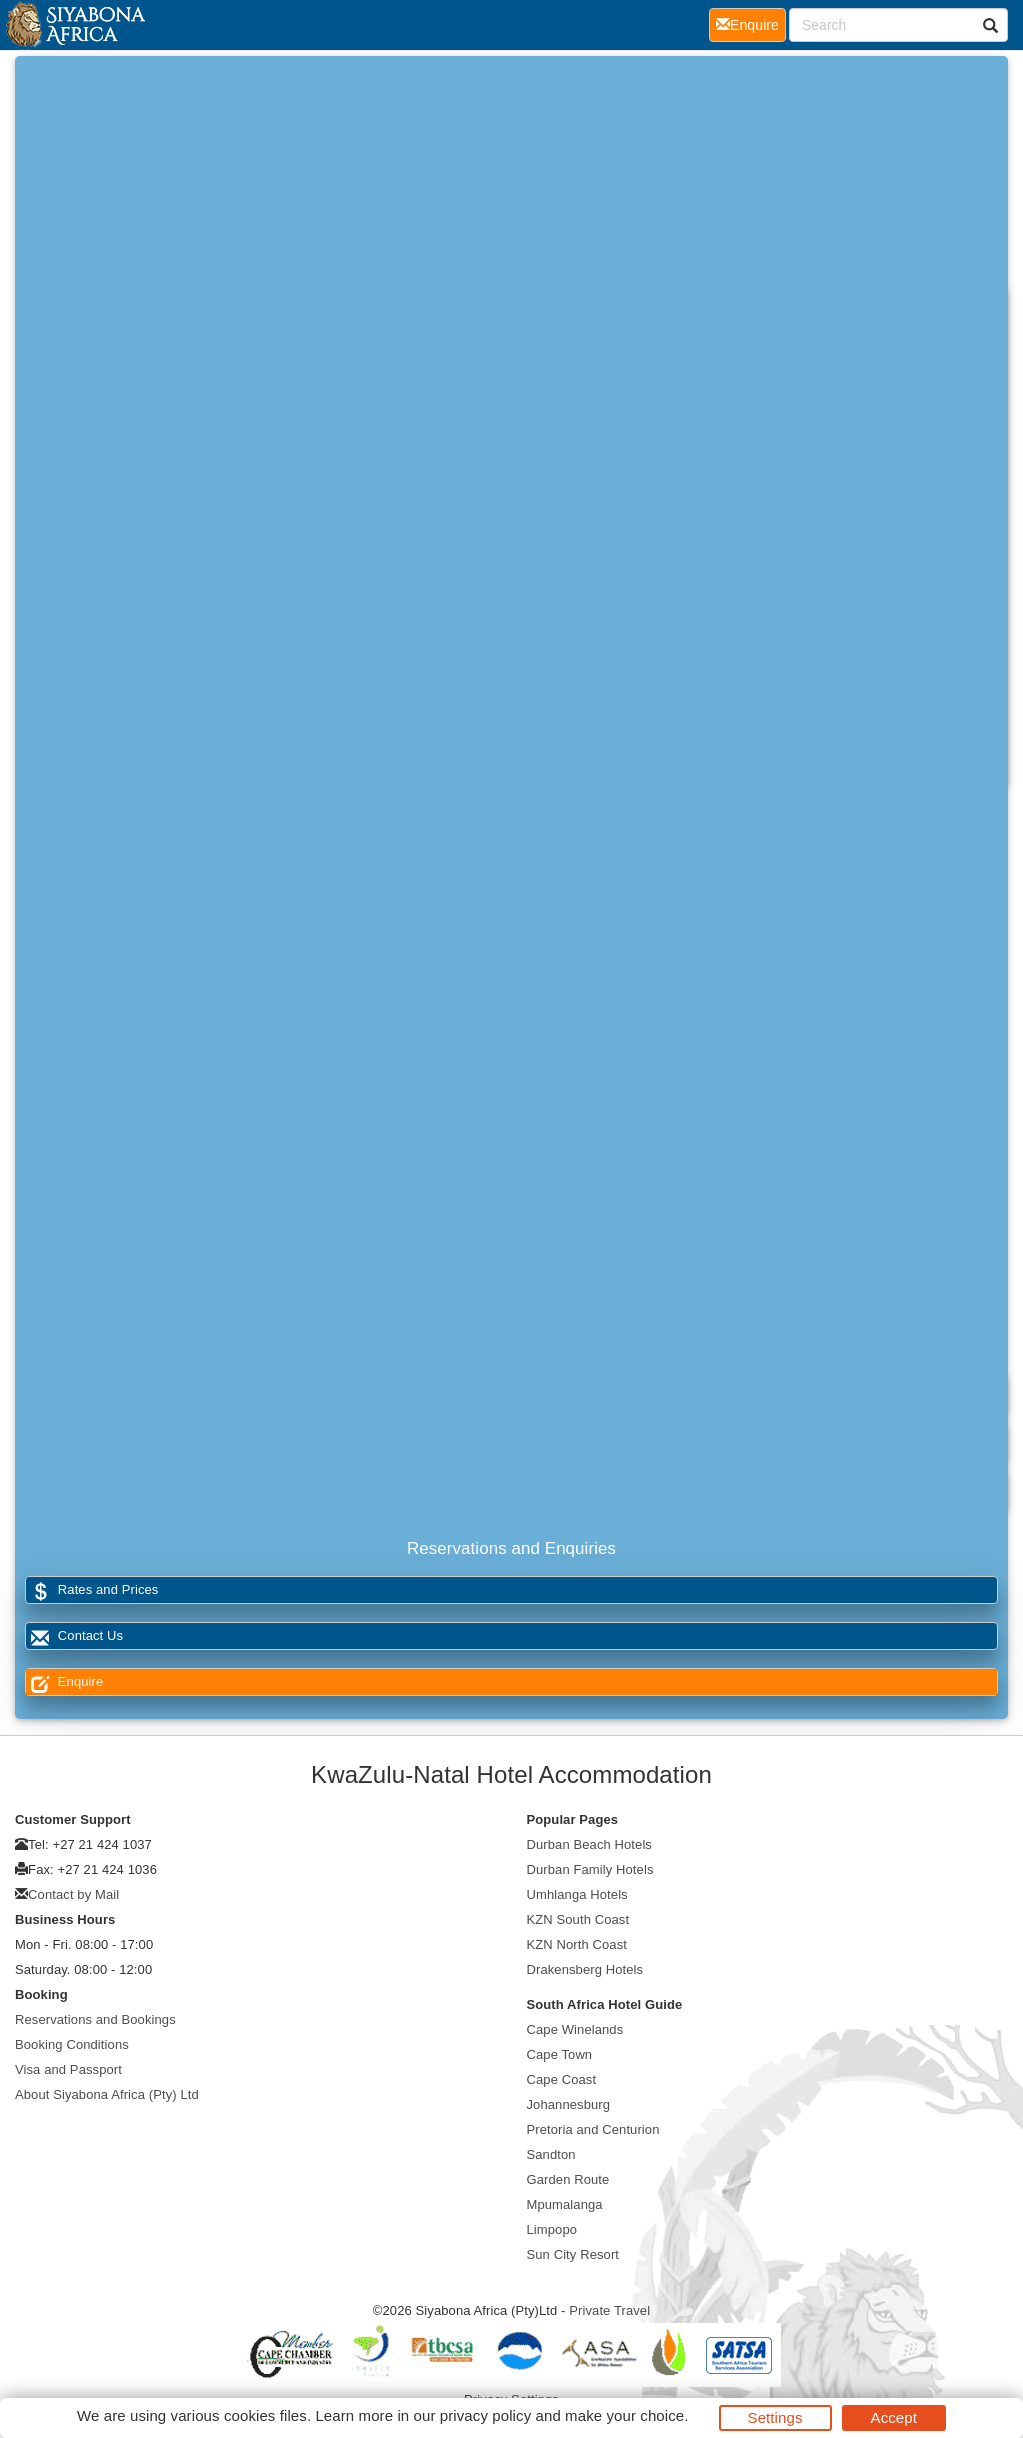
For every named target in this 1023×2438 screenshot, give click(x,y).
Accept (894, 2417)
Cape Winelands (575, 2029)
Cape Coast (562, 2079)
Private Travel (609, 2310)
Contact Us (74, 1636)
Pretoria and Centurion (593, 2129)
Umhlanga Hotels (577, 1894)
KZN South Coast (578, 1919)
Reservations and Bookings (95, 2019)
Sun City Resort (573, 2254)
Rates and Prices (92, 1590)
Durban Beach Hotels (589, 1844)
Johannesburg (569, 2104)
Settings (775, 2417)
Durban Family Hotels (590, 1869)
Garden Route (568, 2179)
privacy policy (485, 2415)
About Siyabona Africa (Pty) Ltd (107, 2094)
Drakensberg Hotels (585, 1969)
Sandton (551, 2154)
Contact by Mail (73, 1894)
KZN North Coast (577, 1944)
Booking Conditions (72, 2044)
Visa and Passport (68, 2069)
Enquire (64, 1682)
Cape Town (560, 2054)
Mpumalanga (565, 2204)
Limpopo (552, 2229)
